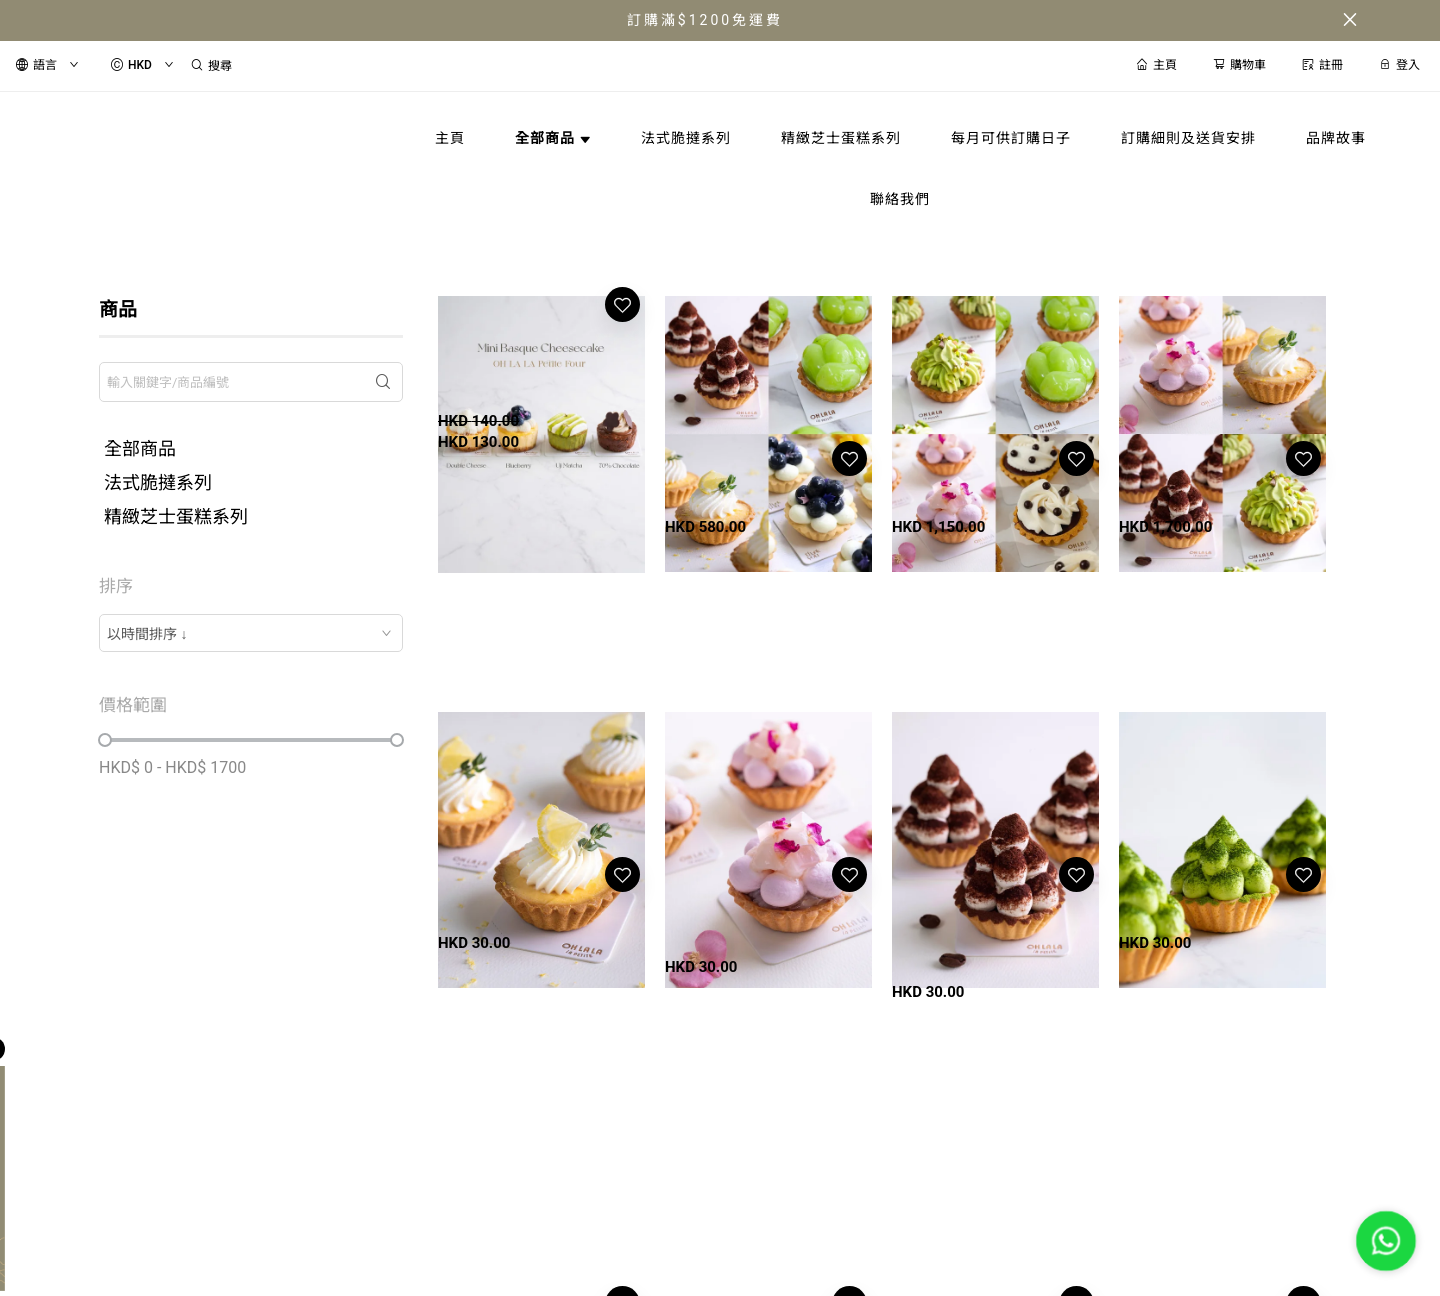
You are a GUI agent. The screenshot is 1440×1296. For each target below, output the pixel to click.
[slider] (105, 740)
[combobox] (251, 633)
